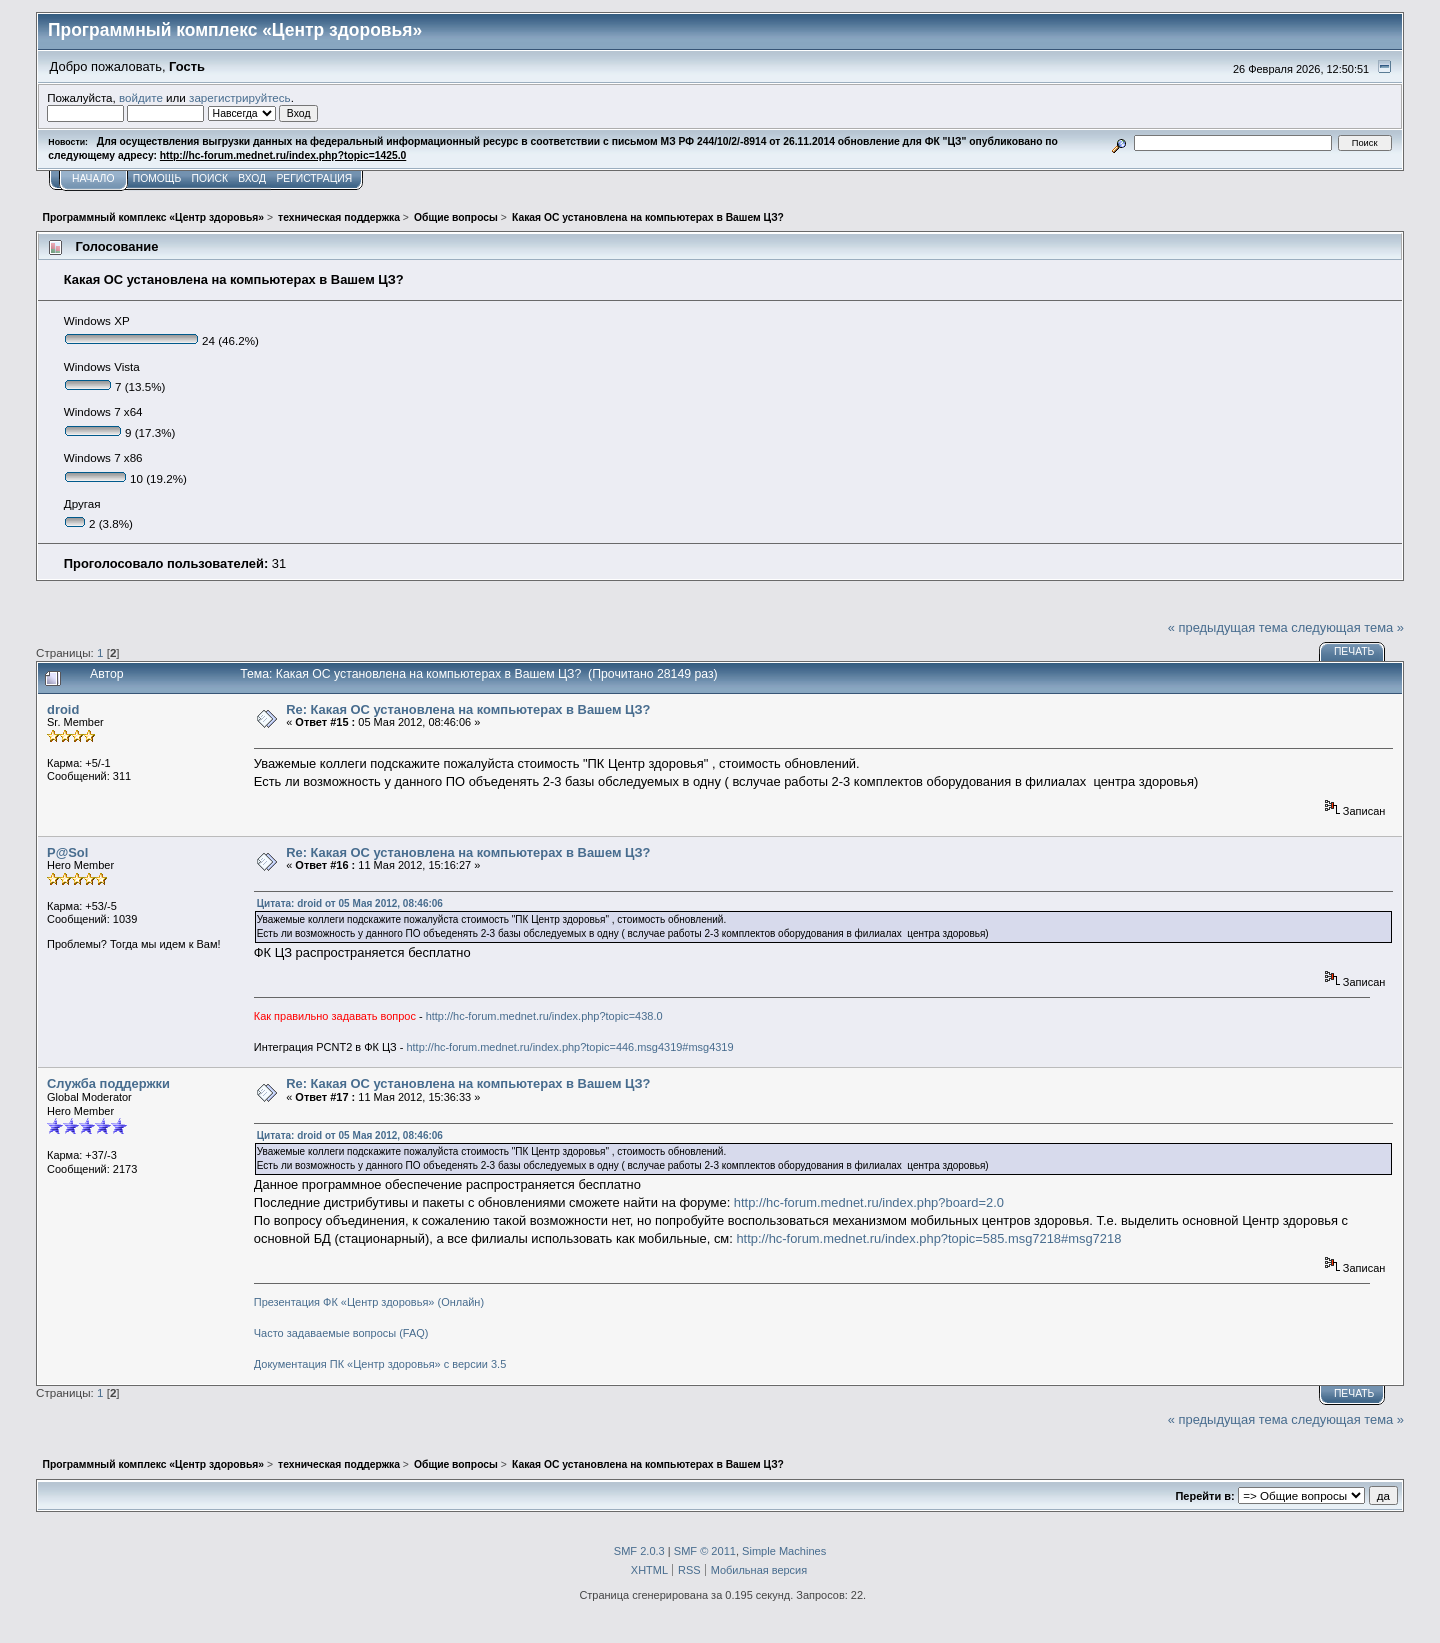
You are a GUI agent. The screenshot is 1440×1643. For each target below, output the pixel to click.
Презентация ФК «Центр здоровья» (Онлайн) (369, 1302)
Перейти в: (1204, 1496)
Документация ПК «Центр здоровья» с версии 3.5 (380, 1364)
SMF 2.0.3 (639, 1551)
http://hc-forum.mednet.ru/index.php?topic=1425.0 (283, 155)
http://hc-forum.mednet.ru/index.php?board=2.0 (869, 1202)
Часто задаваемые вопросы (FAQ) (341, 1333)
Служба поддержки (108, 1083)
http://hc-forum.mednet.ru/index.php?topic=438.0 (544, 1016)
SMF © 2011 (705, 1551)
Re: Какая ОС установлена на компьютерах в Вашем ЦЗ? (468, 709)
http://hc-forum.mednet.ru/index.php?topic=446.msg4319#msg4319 (569, 1047)
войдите (141, 97)
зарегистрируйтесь (240, 97)
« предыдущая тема (1228, 627)
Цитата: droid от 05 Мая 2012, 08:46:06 (350, 903)
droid (63, 709)
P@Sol (67, 852)
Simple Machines (784, 1551)
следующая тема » (1347, 627)
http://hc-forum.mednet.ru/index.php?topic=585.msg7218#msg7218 (928, 1238)
